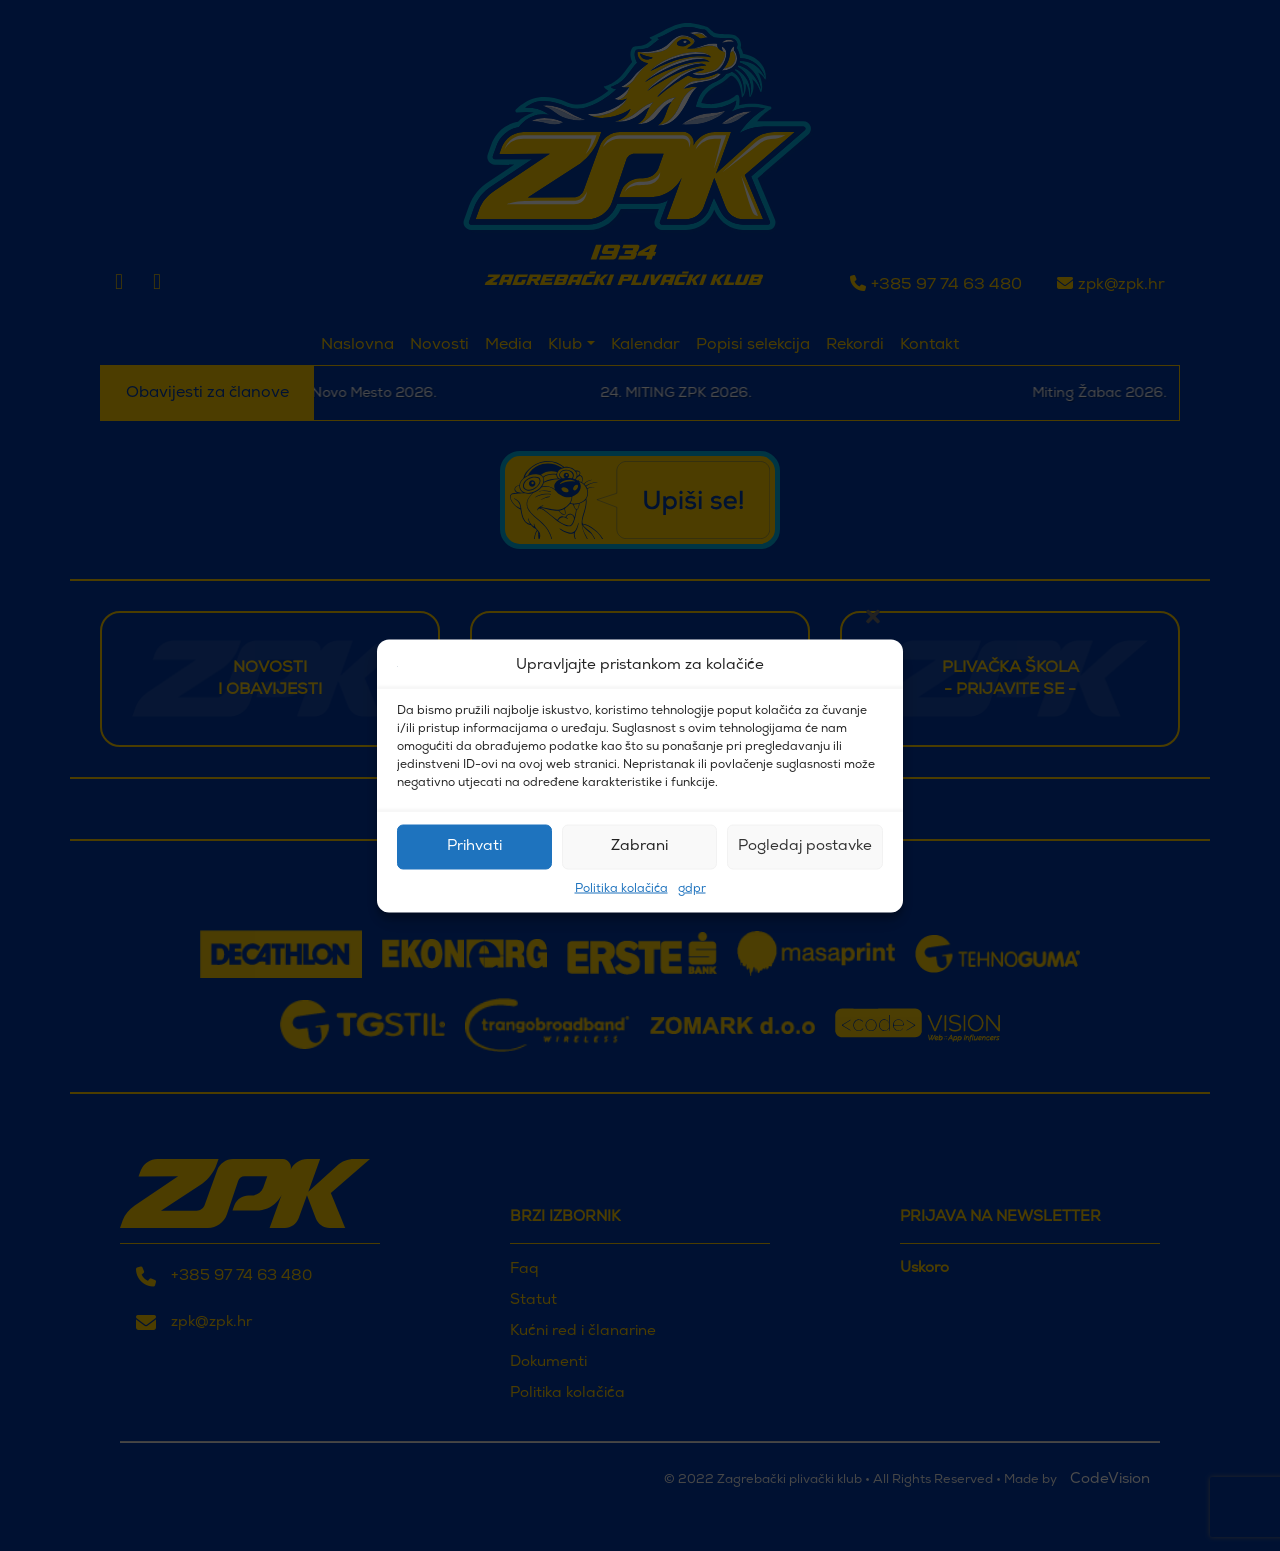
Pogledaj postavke (805, 846)
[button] (873, 666)
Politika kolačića (621, 888)
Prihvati (474, 846)
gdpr (692, 888)
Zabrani (639, 846)
